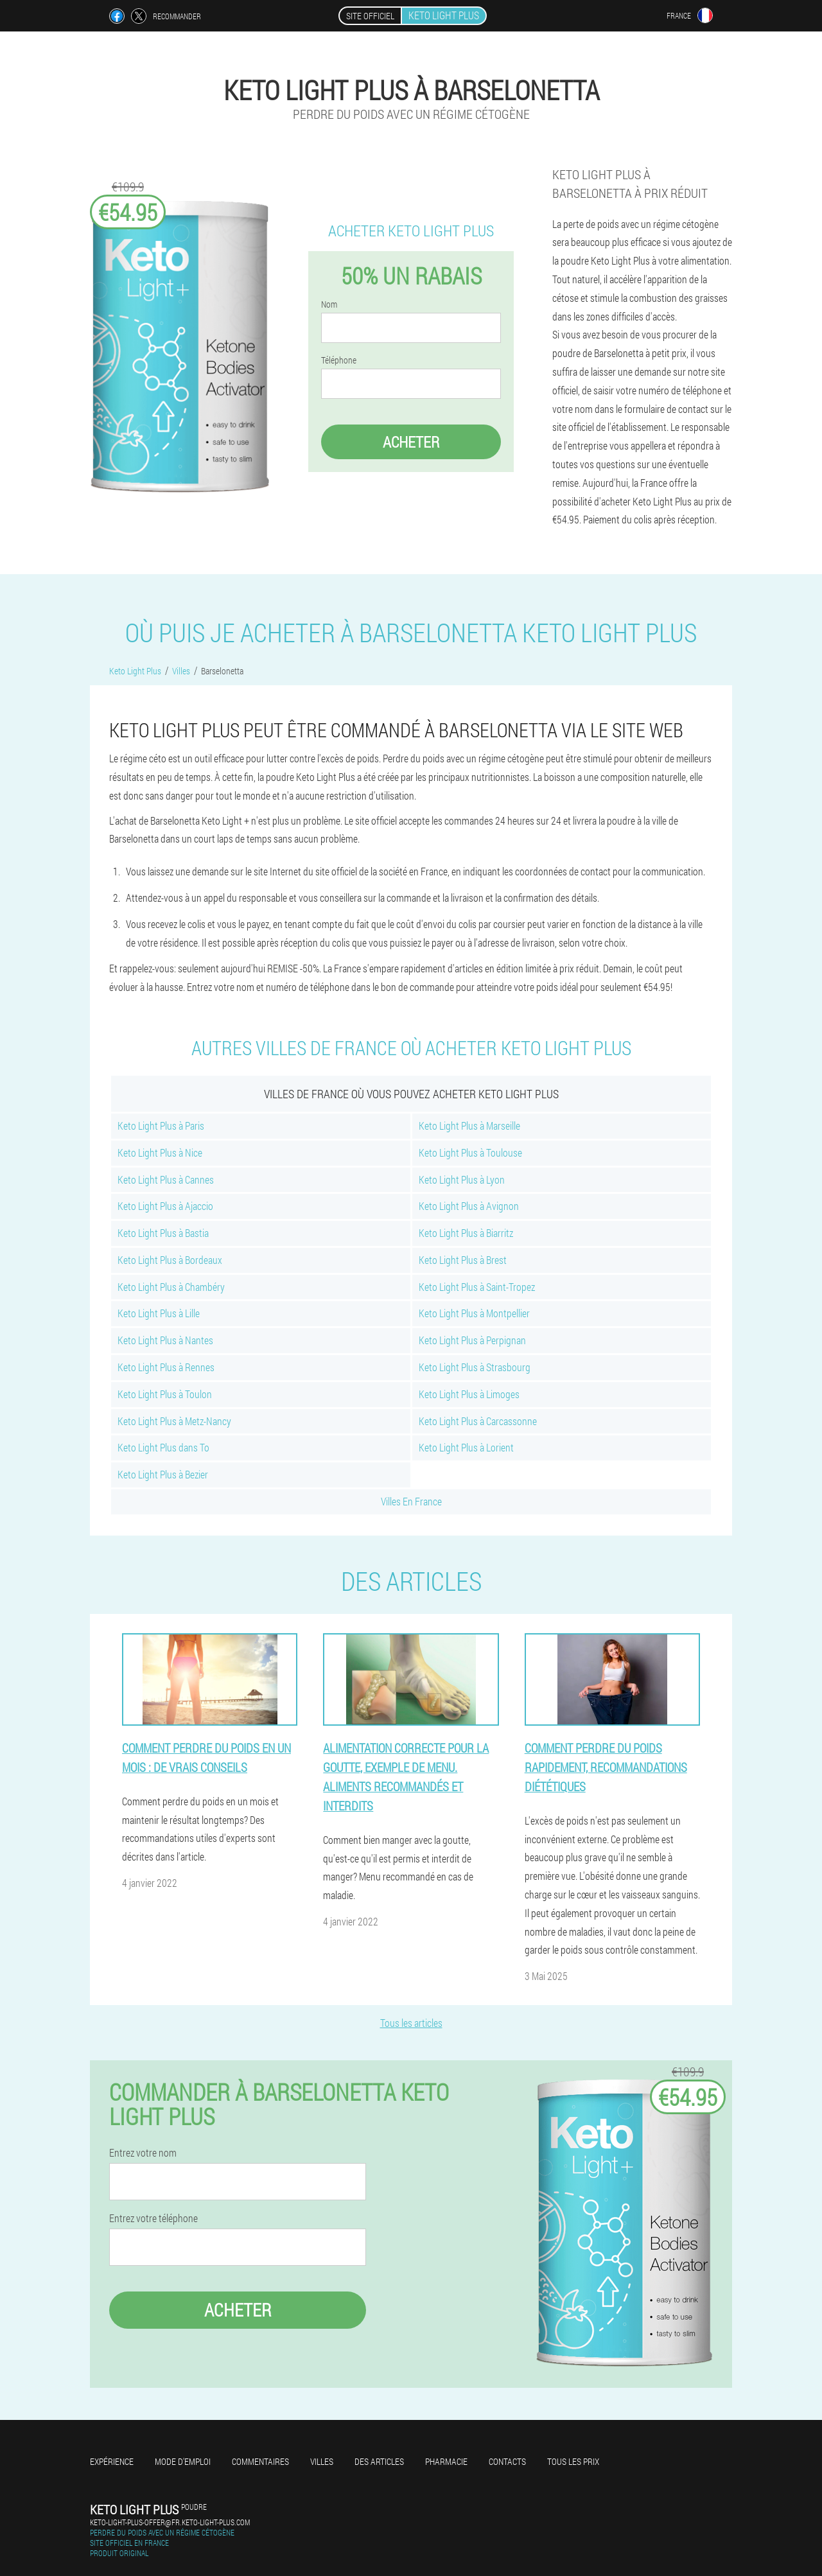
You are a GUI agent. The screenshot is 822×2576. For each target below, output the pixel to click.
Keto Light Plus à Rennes (166, 1367)
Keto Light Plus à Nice (160, 1152)
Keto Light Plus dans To (163, 1447)
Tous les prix (573, 2461)
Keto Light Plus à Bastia (163, 1233)
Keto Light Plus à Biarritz (466, 1233)
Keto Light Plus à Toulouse (470, 1152)
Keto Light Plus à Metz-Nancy (174, 1421)
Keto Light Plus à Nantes (165, 1340)
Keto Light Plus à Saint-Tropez (477, 1286)
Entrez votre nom (143, 2153)
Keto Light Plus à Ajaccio (165, 1206)
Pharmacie (446, 2461)
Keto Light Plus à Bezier (163, 1474)
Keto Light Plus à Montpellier (474, 1313)
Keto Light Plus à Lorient (466, 1447)
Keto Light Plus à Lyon (462, 1179)
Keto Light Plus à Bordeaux (170, 1259)
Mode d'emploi (183, 2461)
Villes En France (411, 1501)
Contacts (507, 2461)
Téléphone (338, 360)
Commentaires (260, 2461)
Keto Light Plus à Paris (161, 1125)
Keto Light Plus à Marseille (469, 1125)
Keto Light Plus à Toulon (165, 1394)
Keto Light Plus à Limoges (469, 1394)
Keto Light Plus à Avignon (469, 1206)
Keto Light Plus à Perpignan (472, 1340)
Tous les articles (411, 2022)
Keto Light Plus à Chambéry (171, 1286)
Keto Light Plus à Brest (463, 1259)
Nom (329, 304)
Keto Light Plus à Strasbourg (474, 1367)
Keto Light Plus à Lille (159, 1313)
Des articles (379, 2461)
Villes (321, 2461)
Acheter (411, 442)
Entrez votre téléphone (153, 2218)
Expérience (112, 2461)
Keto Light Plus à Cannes (166, 1179)
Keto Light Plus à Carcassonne (478, 1421)
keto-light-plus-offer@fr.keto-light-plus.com (170, 2522)
